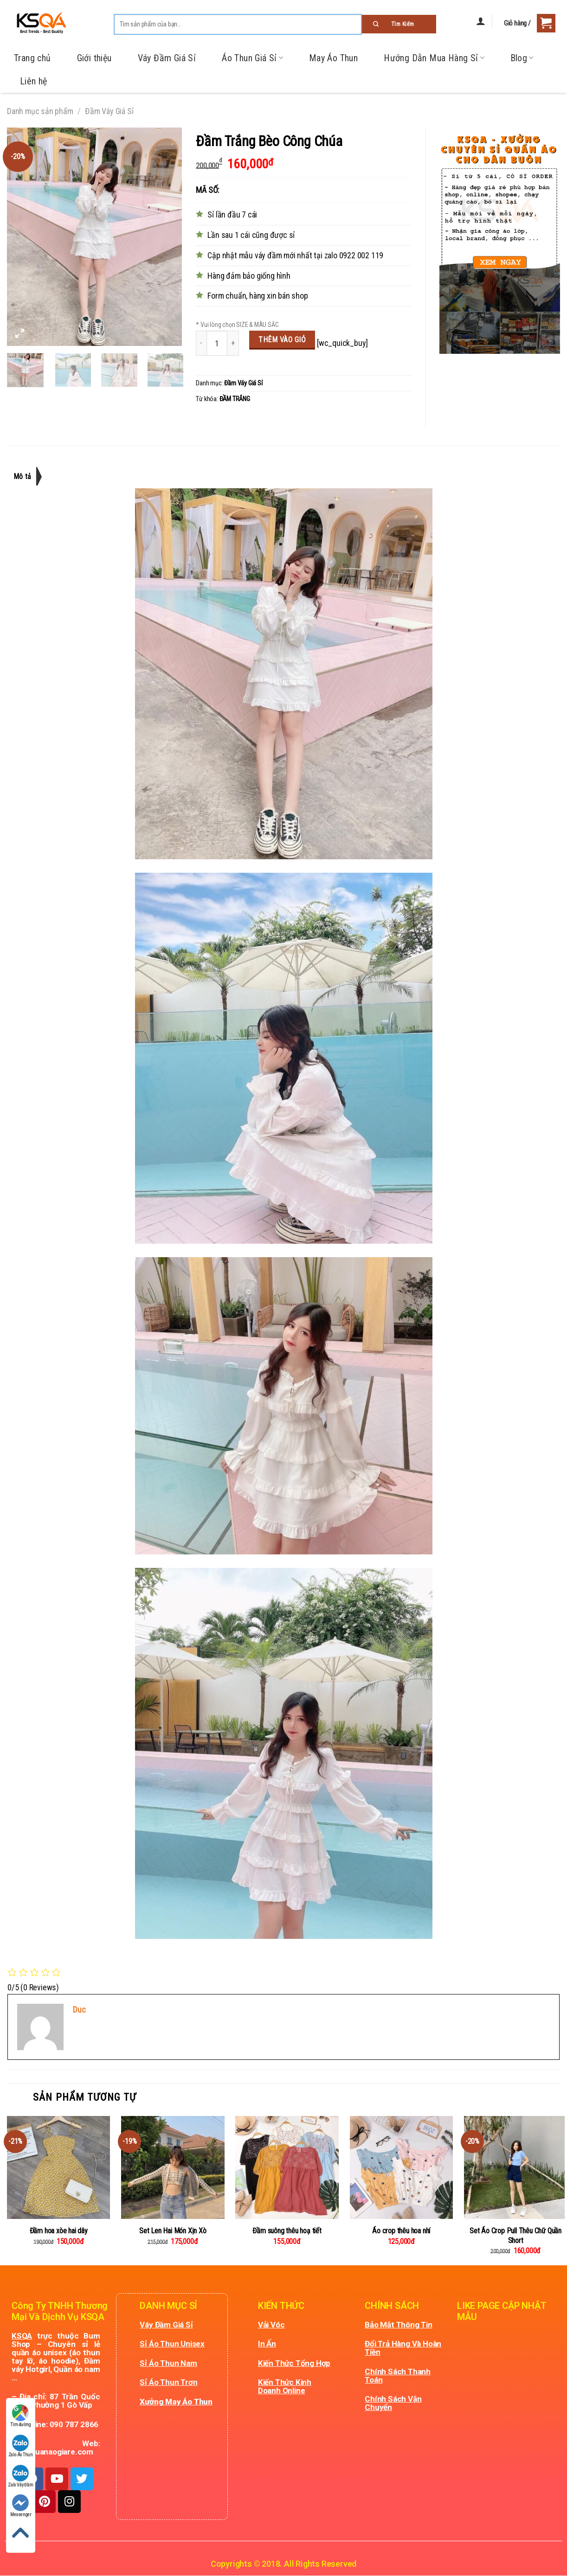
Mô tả (23, 476)
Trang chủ (32, 58)
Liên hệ (33, 81)
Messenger (20, 2505)
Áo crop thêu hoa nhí (401, 2230)
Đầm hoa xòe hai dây (59, 2230)
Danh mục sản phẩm (40, 111)
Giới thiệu (94, 58)
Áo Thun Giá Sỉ (252, 58)
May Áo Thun (333, 58)
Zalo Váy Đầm (20, 2476)
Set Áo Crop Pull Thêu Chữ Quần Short (515, 2235)
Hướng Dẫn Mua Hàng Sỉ (434, 58)
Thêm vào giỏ (282, 339)
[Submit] (399, 24)
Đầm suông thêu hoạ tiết (286, 2230)
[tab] (26, 476)
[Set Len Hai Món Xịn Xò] (172, 2167)
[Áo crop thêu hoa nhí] (401, 2167)
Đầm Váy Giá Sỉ (109, 111)
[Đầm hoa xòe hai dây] (58, 2167)
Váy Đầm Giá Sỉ (167, 58)
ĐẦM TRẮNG (234, 399)
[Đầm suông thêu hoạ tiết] (286, 2167)
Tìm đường (20, 2415)
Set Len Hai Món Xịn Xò (172, 2230)
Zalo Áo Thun (20, 2446)
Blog (522, 58)
